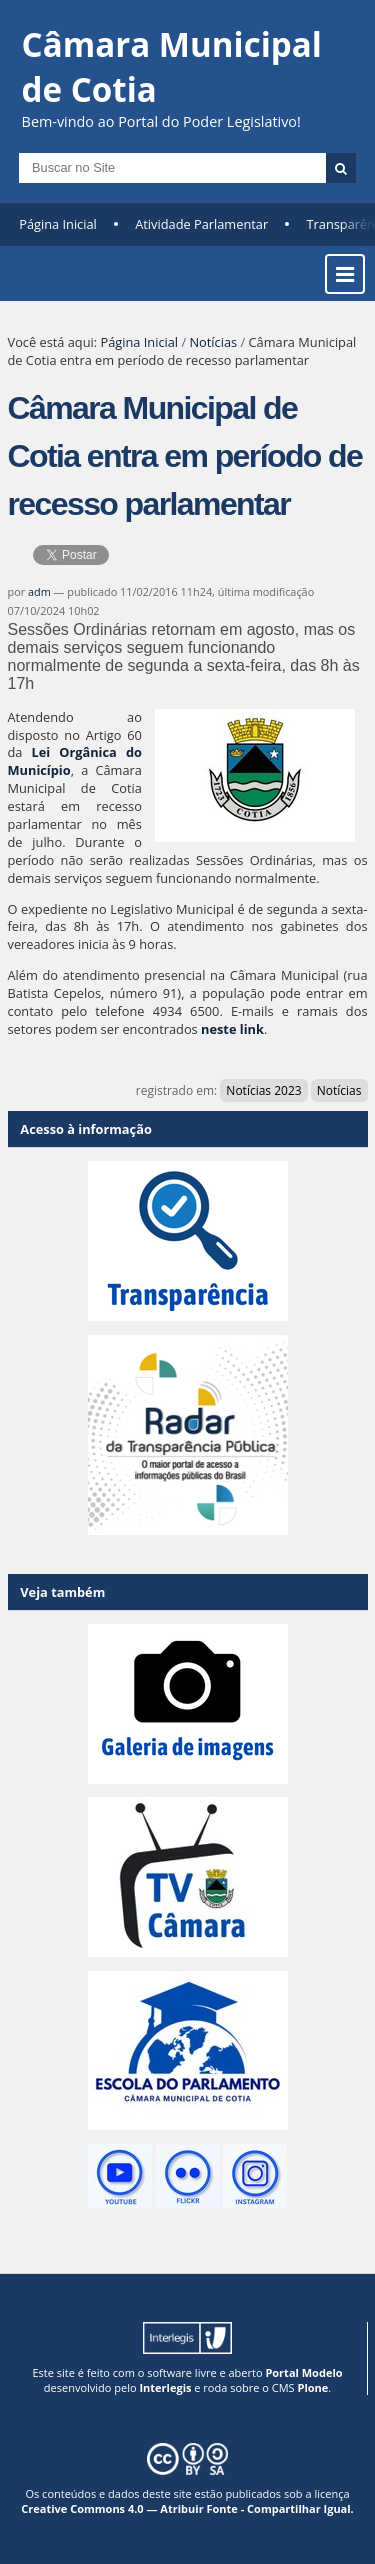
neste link (232, 1029)
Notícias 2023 (263, 1090)
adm (39, 591)
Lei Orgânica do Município (75, 761)
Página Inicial (58, 224)
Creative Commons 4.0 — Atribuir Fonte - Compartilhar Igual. (187, 2508)
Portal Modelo (303, 2372)
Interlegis (165, 2387)
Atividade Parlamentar (201, 224)
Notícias (213, 342)
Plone (312, 2387)
